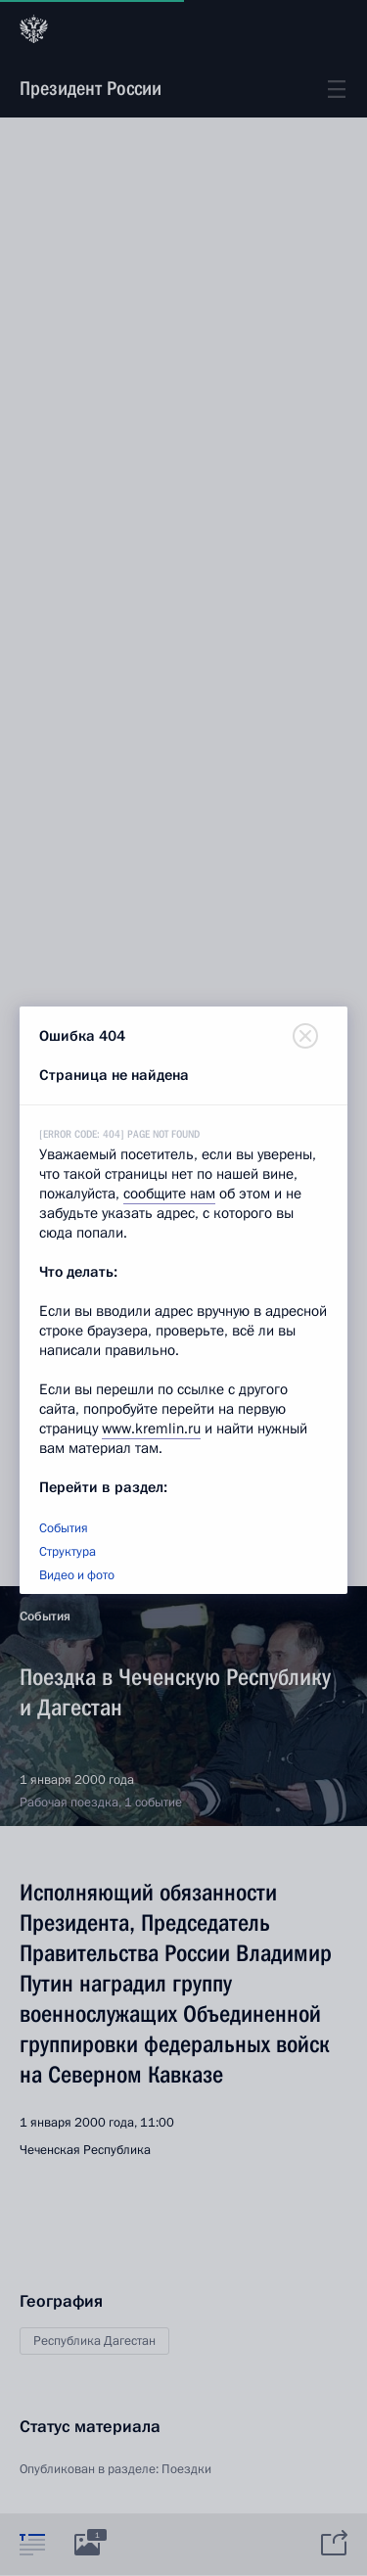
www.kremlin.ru (151, 1428)
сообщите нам (169, 1193)
